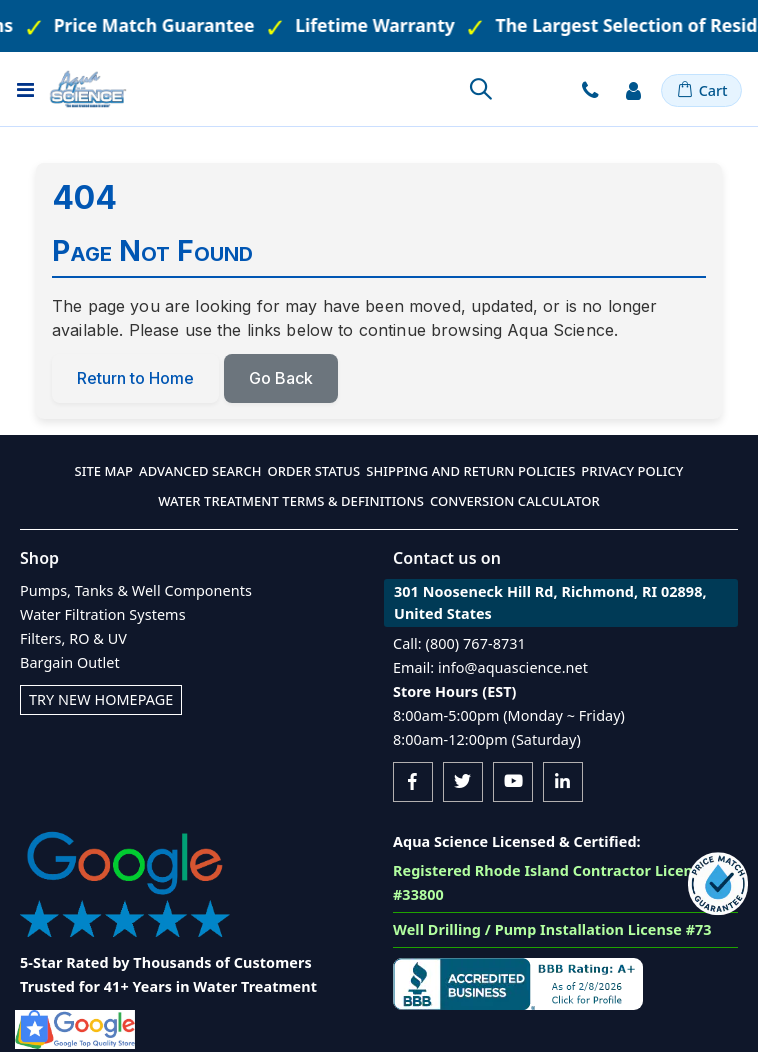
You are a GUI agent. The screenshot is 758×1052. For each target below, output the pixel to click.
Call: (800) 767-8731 (459, 643)
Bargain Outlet (70, 662)
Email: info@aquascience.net (490, 667)
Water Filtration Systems (103, 614)
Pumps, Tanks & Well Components (136, 590)
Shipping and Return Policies (470, 471)
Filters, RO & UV (73, 638)
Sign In (634, 90)
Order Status (314, 471)
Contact (590, 90)
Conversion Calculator (515, 501)
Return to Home (135, 378)
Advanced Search (200, 471)
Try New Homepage (101, 699)
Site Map (104, 471)
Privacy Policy (632, 471)
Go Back (281, 378)
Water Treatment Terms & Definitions (291, 501)
